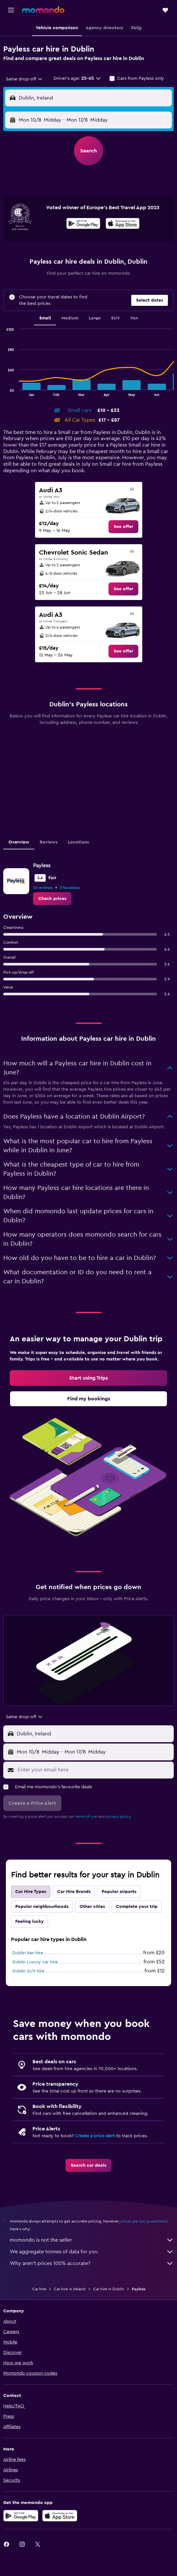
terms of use (86, 1816)
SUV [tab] (115, 318)
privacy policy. (119, 1816)
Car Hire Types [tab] (30, 1891)
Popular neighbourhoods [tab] (42, 1906)
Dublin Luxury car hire (35, 1962)
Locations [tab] (78, 842)
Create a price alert (95, 2136)
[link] (123, 526)
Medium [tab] (69, 318)
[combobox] (24, 79)
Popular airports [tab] (119, 1891)
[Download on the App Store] (123, 224)
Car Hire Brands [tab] (74, 1891)
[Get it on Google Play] (83, 224)
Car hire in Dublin (108, 2289)
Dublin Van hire (27, 1953)
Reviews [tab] (48, 842)
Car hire (39, 2289)
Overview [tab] (18, 842)
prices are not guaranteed (143, 2221)
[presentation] (123, 223)
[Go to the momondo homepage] (43, 9)
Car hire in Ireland (69, 2289)
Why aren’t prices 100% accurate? (92, 2263)
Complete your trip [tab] (137, 1906)
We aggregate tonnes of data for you (92, 2252)
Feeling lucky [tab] (29, 1921)
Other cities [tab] (92, 1906)
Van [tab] (134, 318)
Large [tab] (95, 318)
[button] (11, 10)
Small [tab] (45, 318)
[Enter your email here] (94, 1769)
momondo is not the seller (92, 2240)
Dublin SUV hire (28, 1971)
